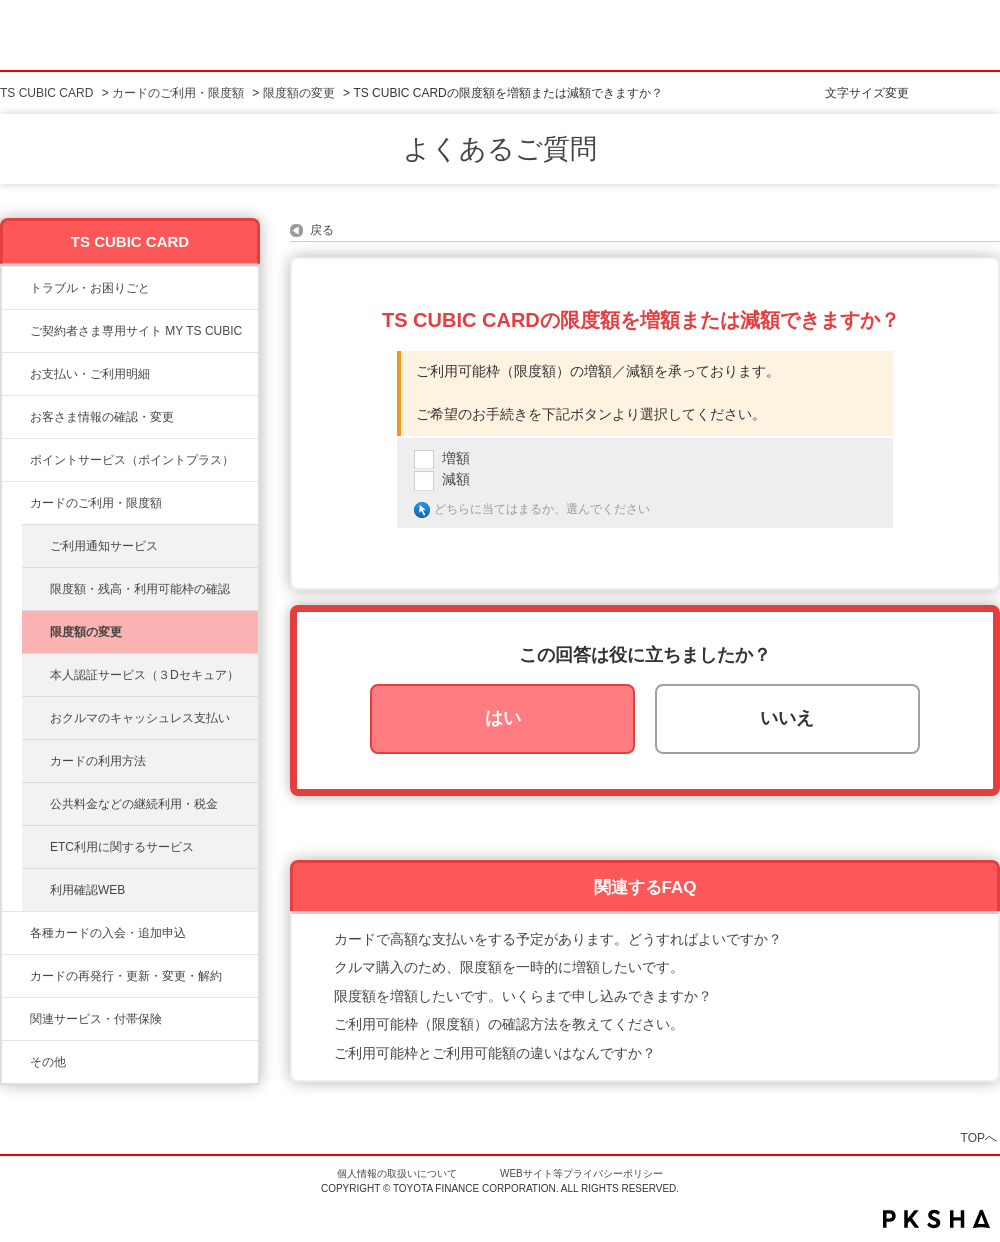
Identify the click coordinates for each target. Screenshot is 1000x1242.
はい (503, 718)
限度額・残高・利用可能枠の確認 (140, 589)
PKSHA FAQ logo (936, 1219)
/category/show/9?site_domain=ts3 (16, 417)
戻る (322, 230)
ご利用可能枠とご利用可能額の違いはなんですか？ (495, 1053)
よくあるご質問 (500, 149)
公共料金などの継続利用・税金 (134, 804)
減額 (456, 479)
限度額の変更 (299, 93)
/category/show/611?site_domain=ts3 (16, 1062)
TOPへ (979, 1137)
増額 (456, 458)
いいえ (787, 718)
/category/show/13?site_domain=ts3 (16, 374)
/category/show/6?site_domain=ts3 (16, 933)
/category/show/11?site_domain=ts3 (16, 288)
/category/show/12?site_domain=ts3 (16, 460)
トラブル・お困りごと (90, 288)
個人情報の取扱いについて (397, 1173)
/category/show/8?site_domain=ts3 (16, 503)
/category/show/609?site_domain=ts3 (16, 976)
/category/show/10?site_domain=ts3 (16, 331)
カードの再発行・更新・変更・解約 (126, 976)
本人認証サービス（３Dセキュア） (144, 675)
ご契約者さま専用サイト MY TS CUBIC (136, 331)
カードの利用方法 (98, 761)
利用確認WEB (87, 890)
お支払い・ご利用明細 (90, 374)
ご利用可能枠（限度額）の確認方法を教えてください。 (509, 1024)
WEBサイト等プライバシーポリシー (581, 1173)
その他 (48, 1062)
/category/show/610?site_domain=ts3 (16, 1019)
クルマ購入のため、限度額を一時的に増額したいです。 (509, 967)
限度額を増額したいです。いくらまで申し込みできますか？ (523, 996)
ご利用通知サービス (104, 546)
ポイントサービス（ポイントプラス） (132, 460)
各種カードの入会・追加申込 (108, 933)
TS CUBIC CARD (46, 93)
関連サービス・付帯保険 (96, 1019)
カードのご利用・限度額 (178, 93)
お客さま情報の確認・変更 (102, 417)
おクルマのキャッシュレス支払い (140, 718)
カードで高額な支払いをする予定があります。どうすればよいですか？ (558, 939)
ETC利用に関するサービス (122, 847)
